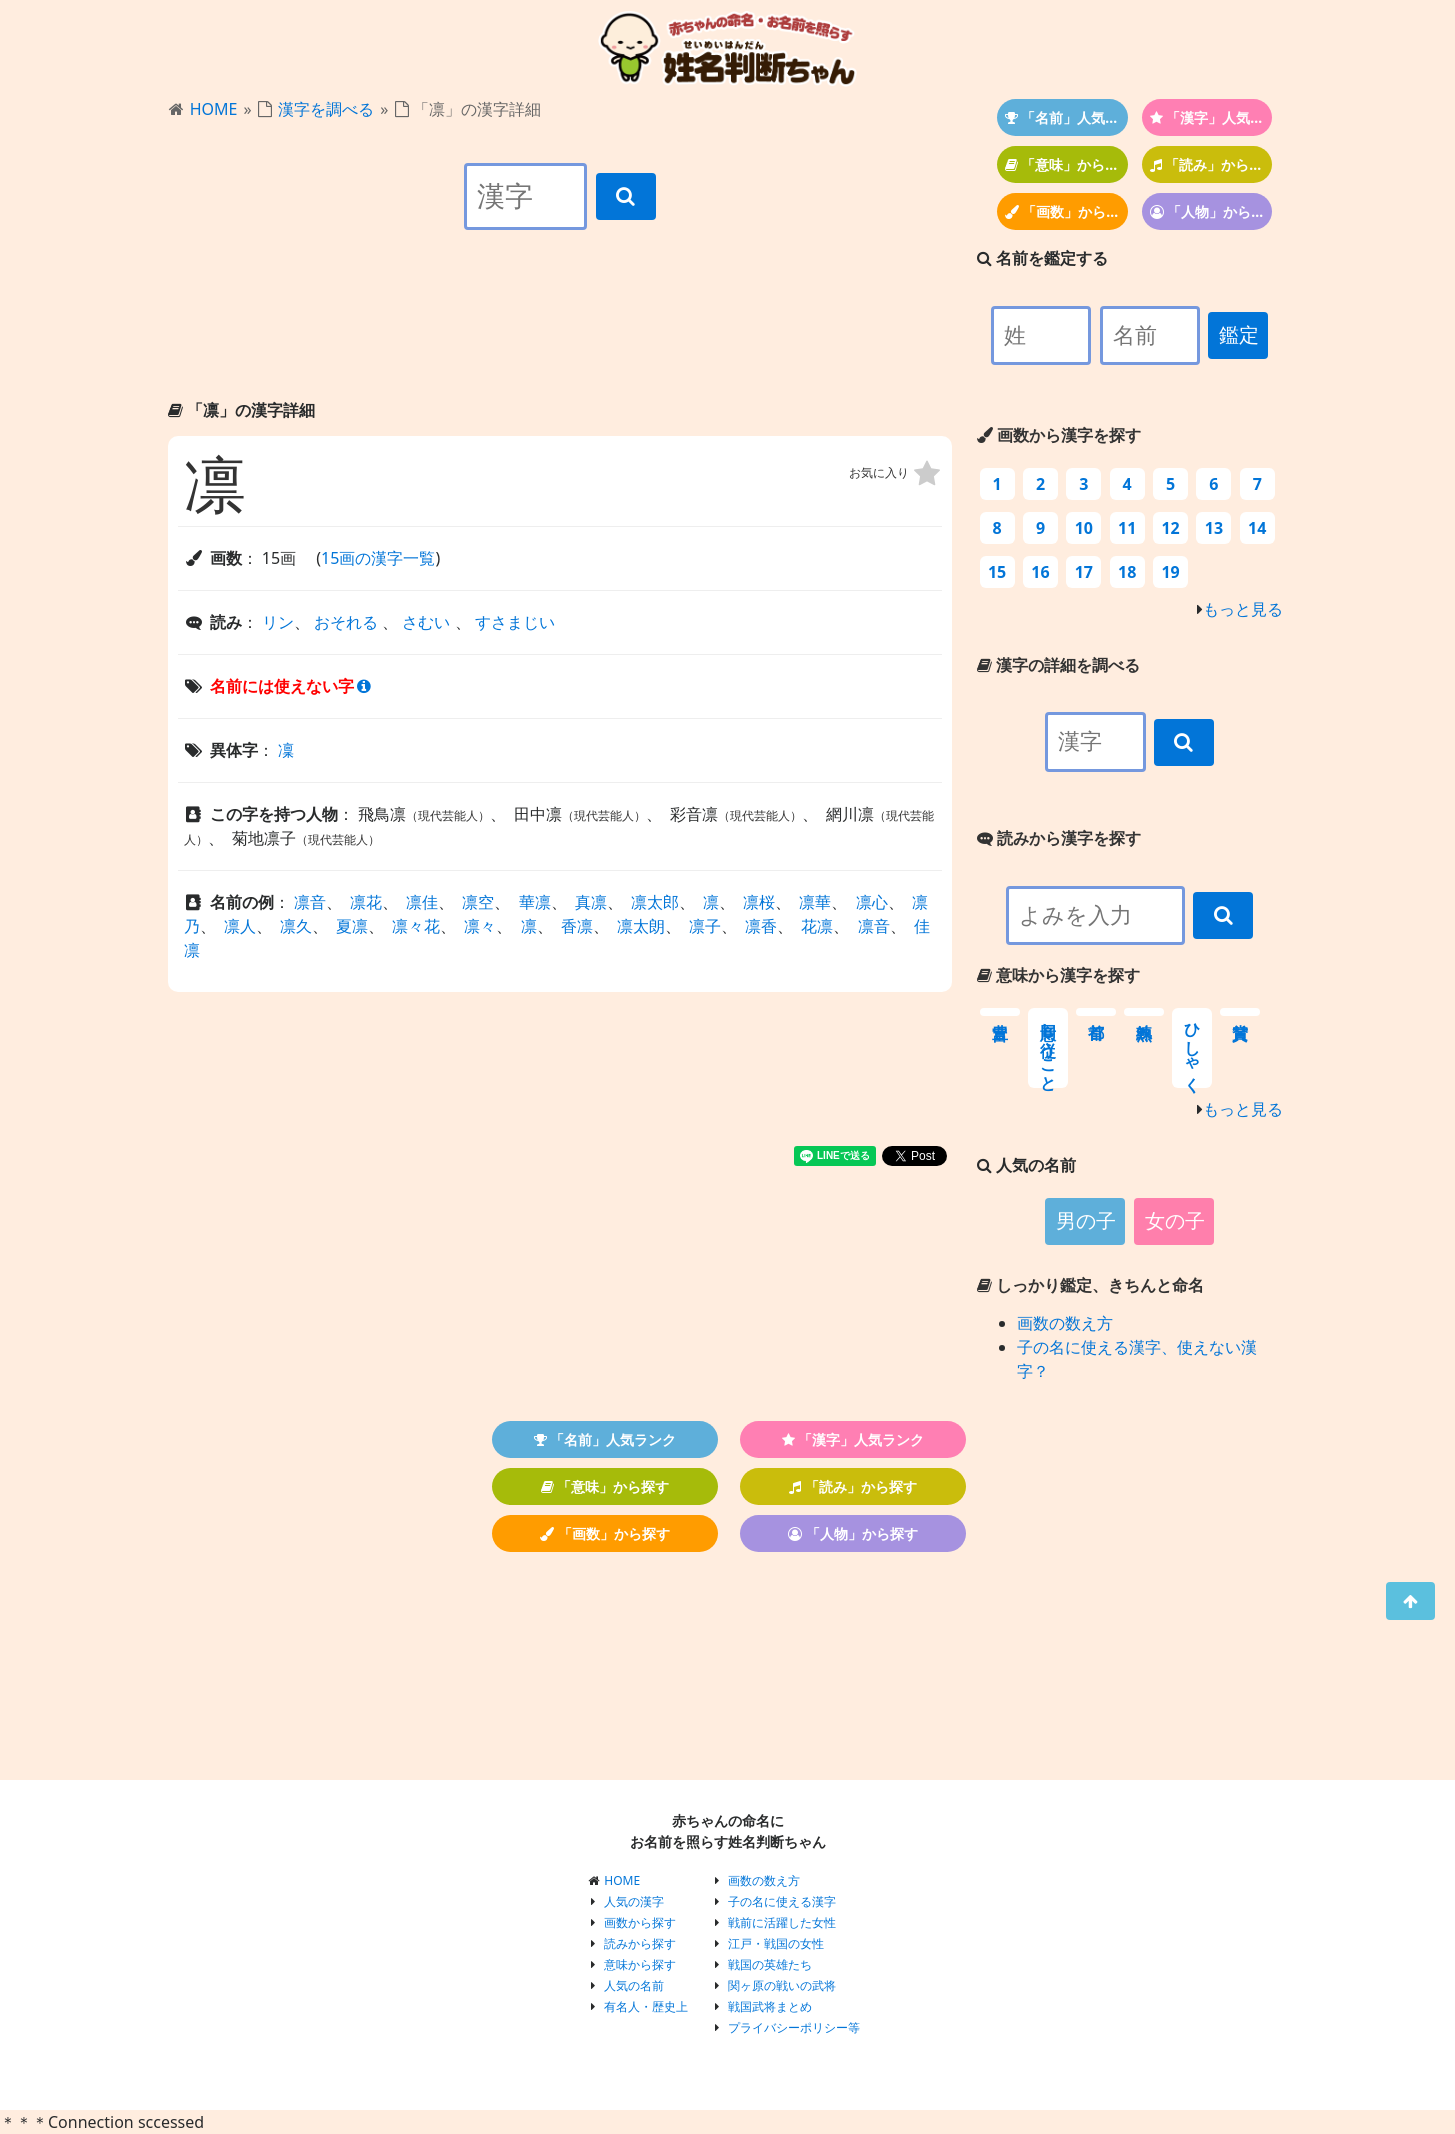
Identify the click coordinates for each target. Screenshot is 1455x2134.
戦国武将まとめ (770, 2006)
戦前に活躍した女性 (782, 1922)
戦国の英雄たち (770, 1964)
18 (1127, 572)
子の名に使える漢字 (782, 1901)
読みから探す (640, 1943)
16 (1040, 572)
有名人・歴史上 (646, 2006)
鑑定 (1239, 335)
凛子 (705, 926)
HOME (214, 109)
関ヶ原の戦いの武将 (782, 1985)
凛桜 (759, 902)
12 (1170, 528)
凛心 (872, 902)
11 (1127, 528)
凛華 (815, 902)
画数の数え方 (1065, 1323)
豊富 (1000, 1012)
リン (278, 622)
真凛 (591, 902)
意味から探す (640, 1964)
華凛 (535, 902)
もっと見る (1243, 609)
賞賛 (1240, 1012)
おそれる (346, 622)
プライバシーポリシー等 (794, 2027)
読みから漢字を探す (1059, 838)
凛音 (310, 902)
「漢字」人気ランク (1211, 117)
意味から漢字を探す (1058, 975)
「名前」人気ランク (1066, 117)
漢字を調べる (326, 109)
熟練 (1144, 1012)
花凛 (817, 926)
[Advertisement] (560, 332)
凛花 (366, 902)
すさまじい (515, 622)
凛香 (761, 926)
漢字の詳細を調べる (1058, 665)
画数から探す (640, 1922)
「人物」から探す (1211, 211)
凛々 (480, 926)
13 (1214, 528)
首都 (1096, 1012)
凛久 (296, 926)
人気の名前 (634, 1985)
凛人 (240, 926)
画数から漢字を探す (1059, 435)
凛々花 (416, 926)
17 (1084, 572)
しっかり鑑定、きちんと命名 (1090, 1285)
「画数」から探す (1066, 211)
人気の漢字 (634, 1901)
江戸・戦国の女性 (776, 1943)
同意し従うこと (1048, 1048)
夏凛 (352, 926)
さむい (426, 622)
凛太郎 (655, 902)
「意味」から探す (1066, 164)
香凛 (577, 926)
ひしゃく (1192, 1048)
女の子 (1175, 1221)
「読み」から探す (1211, 164)
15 (997, 572)
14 (1257, 528)
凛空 (478, 902)
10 (1084, 528)
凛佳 (422, 902)
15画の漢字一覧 (378, 558)
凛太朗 (641, 926)
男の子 (1086, 1221)
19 (1170, 572)
